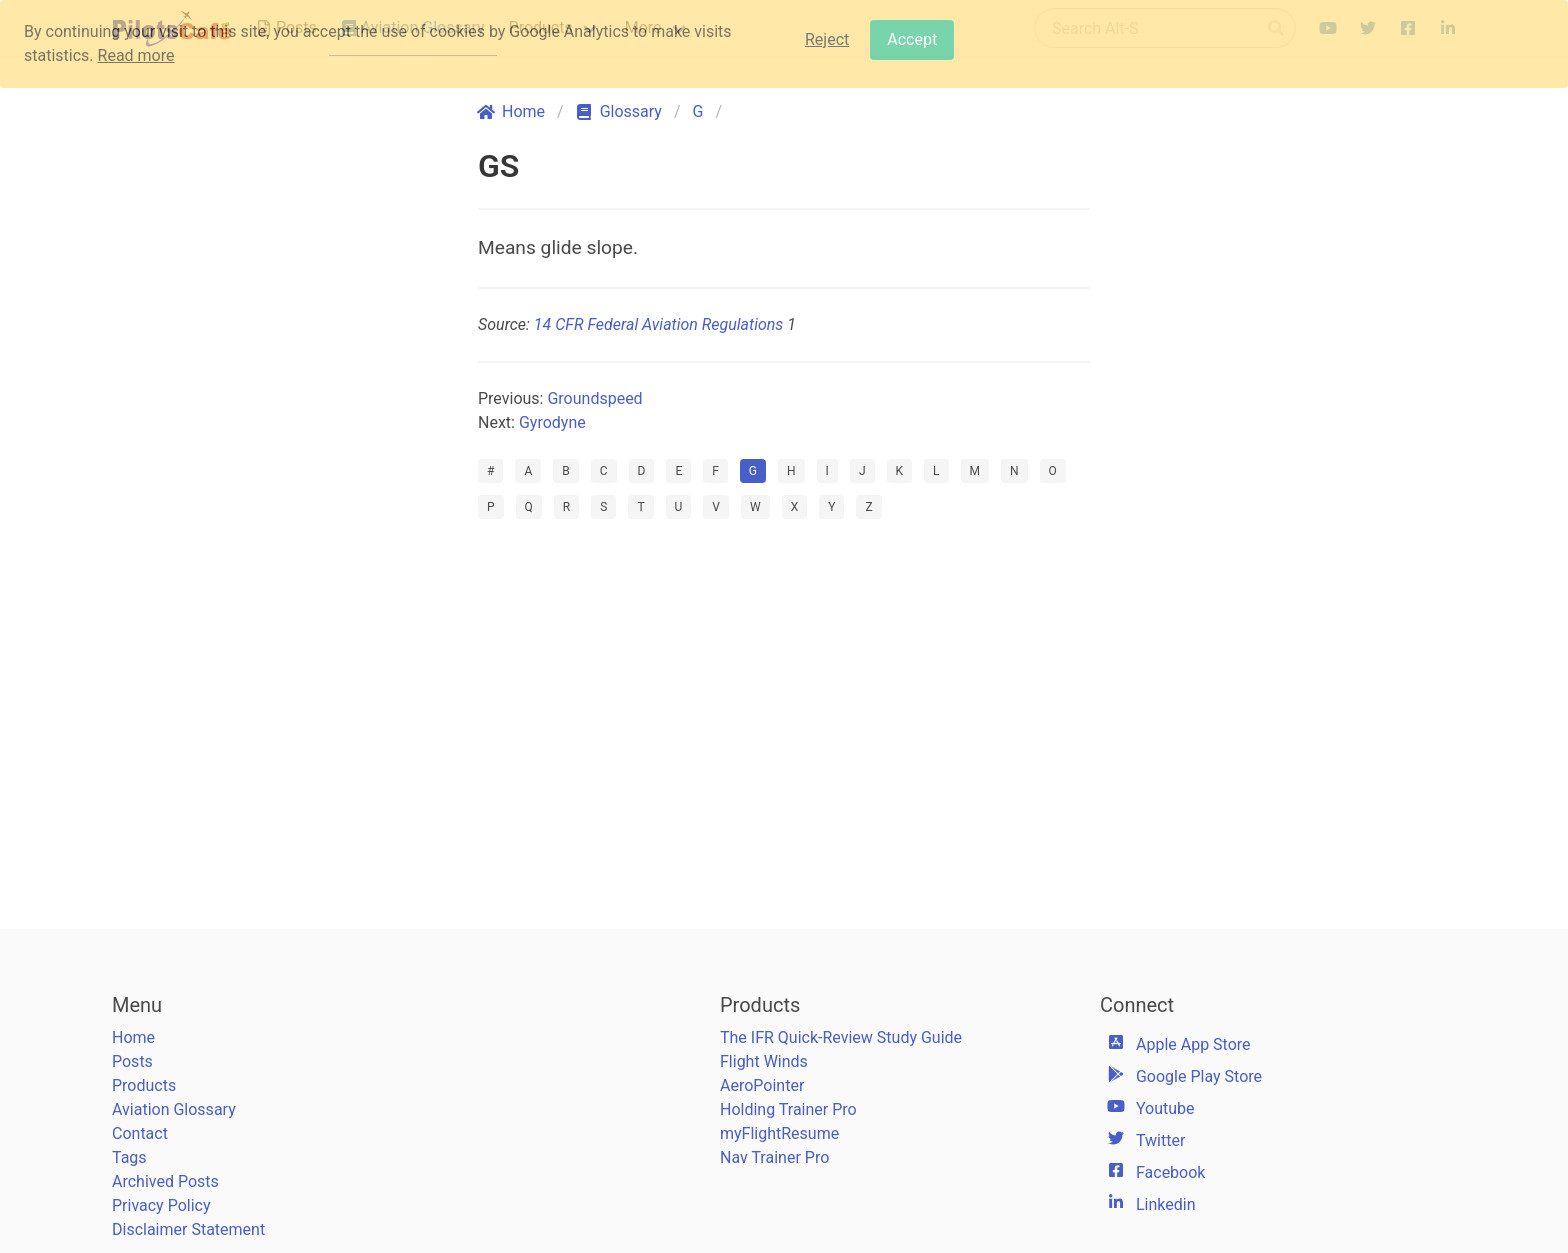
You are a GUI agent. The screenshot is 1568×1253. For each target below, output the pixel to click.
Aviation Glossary (174, 1109)
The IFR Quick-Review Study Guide (841, 1037)
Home (133, 1037)
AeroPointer (762, 1085)
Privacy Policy (161, 1205)
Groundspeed (594, 398)
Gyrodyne (552, 422)
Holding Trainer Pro (788, 1109)
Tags (129, 1157)
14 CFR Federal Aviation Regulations (658, 324)
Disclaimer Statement (188, 1229)
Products (144, 1085)
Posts (132, 1061)
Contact (140, 1133)
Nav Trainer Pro (774, 1157)
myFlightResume (779, 1133)
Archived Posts (165, 1181)
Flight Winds (764, 1061)
